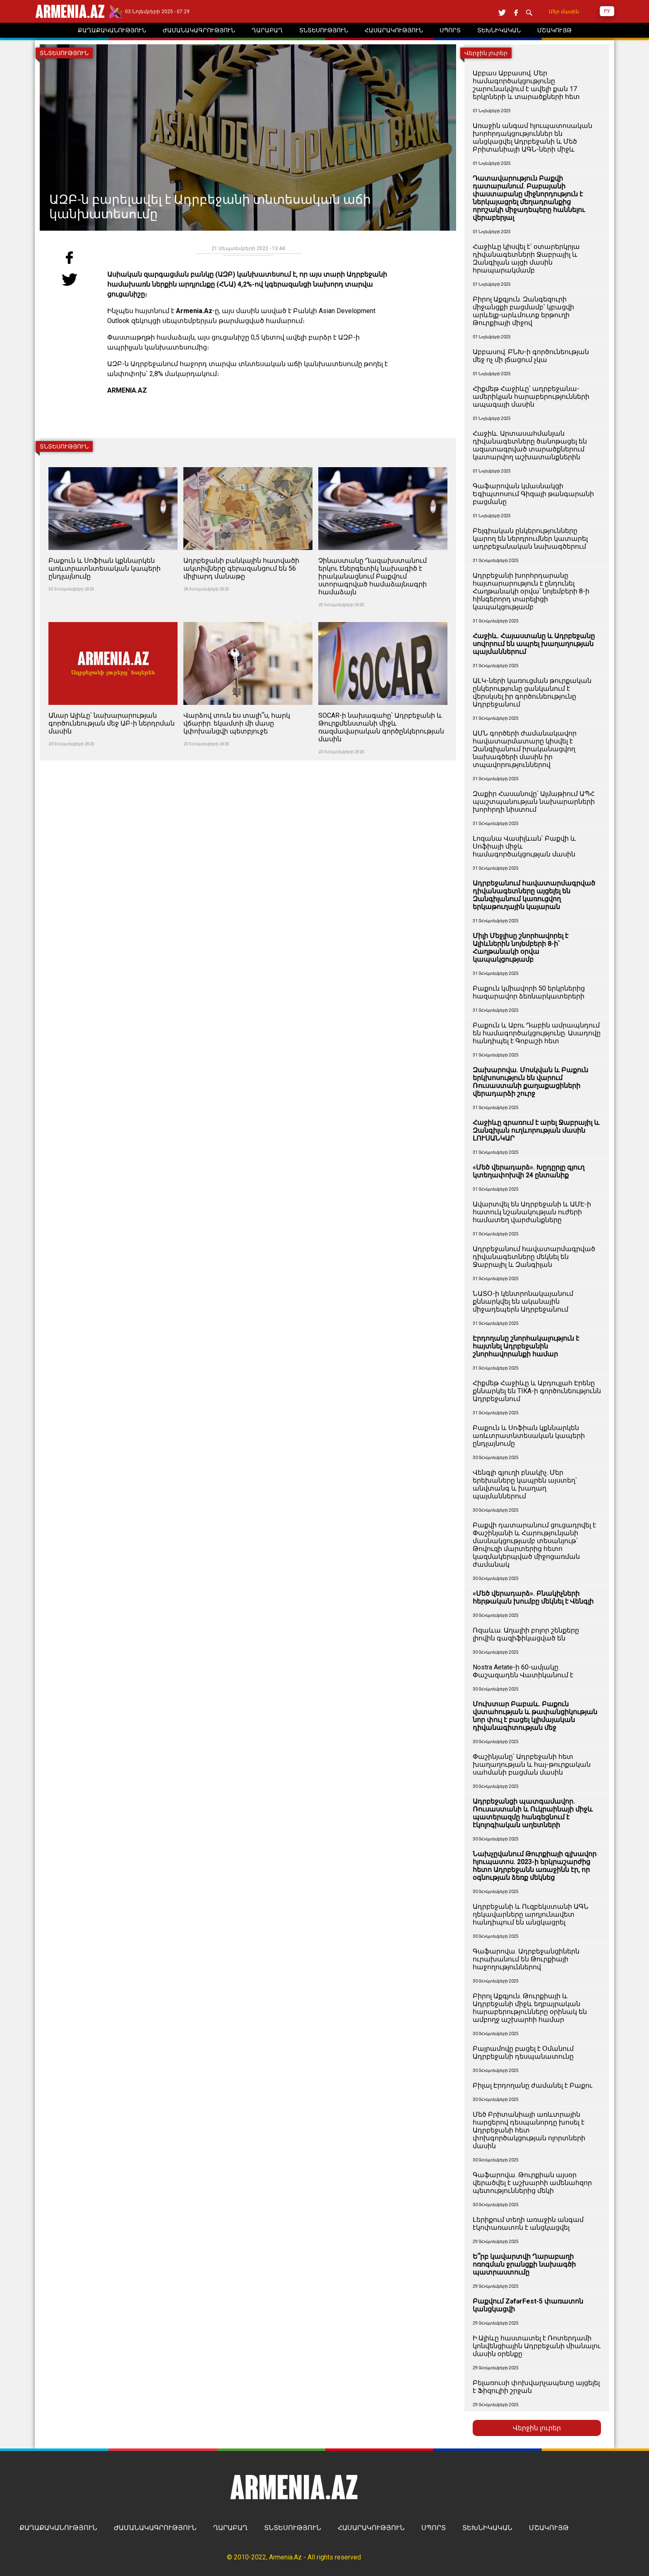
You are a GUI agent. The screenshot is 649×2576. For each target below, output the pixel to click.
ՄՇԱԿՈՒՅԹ (549, 2528)
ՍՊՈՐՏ (433, 2528)
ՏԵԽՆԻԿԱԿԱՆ (487, 2528)
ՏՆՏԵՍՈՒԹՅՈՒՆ (292, 2528)
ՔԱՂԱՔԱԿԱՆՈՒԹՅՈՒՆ (58, 2528)
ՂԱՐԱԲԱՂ (230, 2528)
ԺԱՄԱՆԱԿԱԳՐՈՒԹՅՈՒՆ (155, 2528)
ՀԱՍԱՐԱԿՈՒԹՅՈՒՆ (371, 2528)
